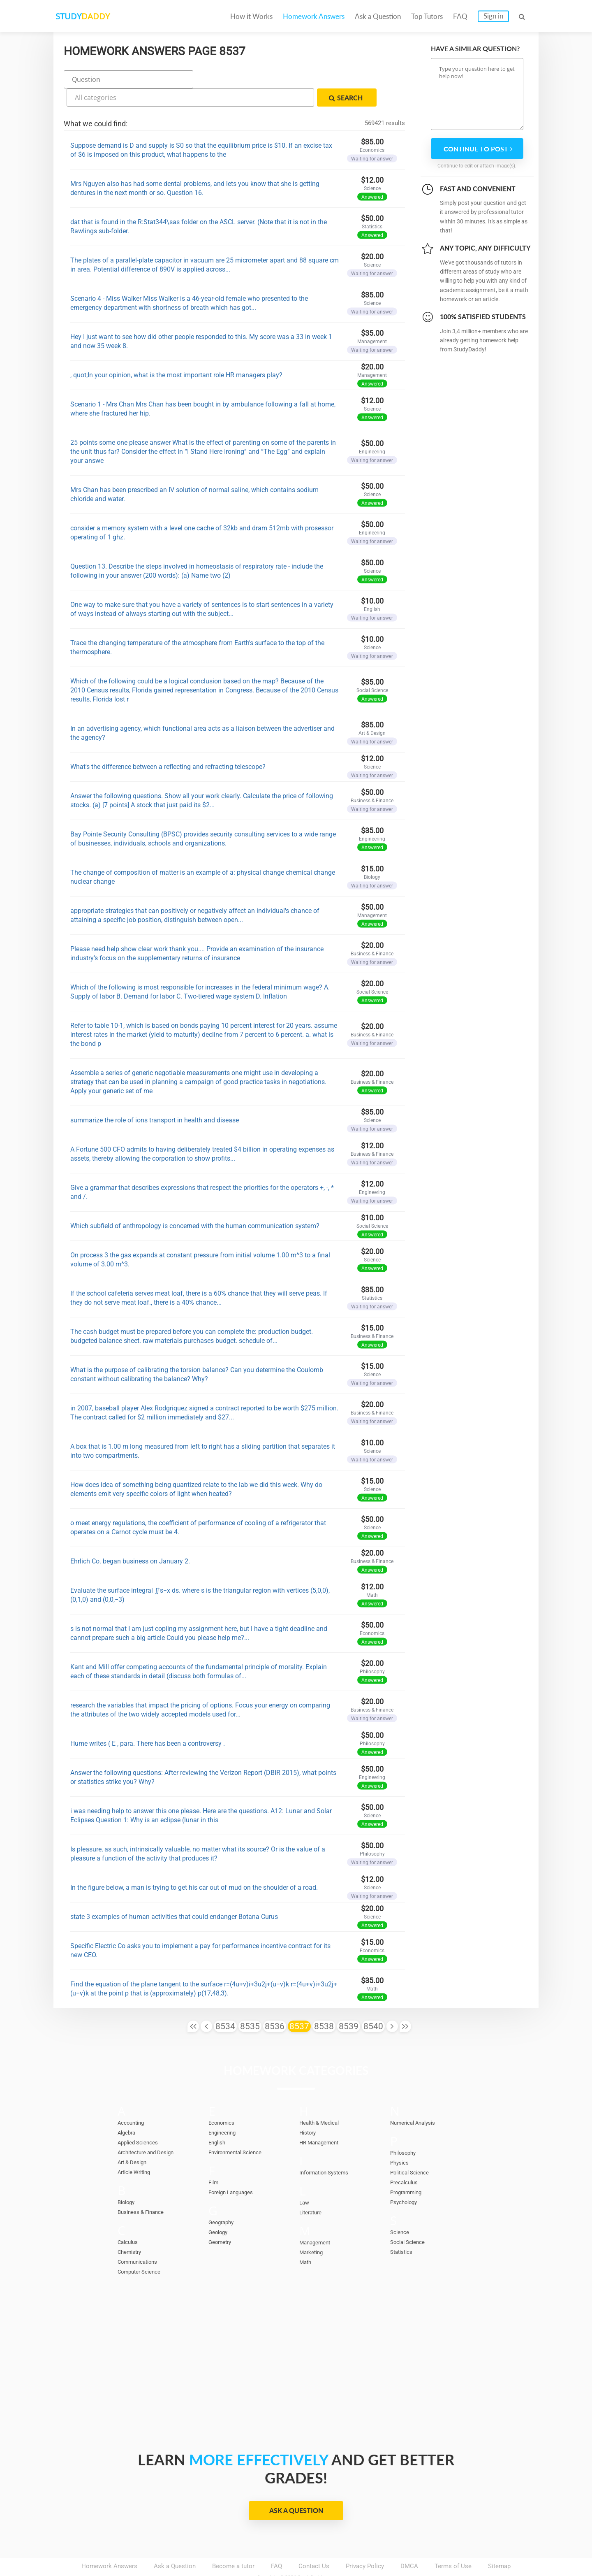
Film (214, 2160)
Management (317, 2220)
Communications (141, 2239)
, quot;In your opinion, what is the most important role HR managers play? (176, 352)
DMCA (409, 2543)
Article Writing (137, 2149)
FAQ (460, 16)
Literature (312, 2190)
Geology (219, 2210)
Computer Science (143, 2249)
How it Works (251, 16)
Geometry (221, 2219)
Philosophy (405, 2130)
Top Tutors (427, 16)
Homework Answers (314, 16)
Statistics (403, 2229)
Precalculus (406, 2160)
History (309, 2110)
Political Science (413, 2150)
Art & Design (135, 2140)
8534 (225, 2004)
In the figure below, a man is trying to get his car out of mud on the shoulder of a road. (194, 1865)
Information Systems (328, 2150)
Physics (401, 2140)
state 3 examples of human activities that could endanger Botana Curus (174, 1894)
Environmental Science (239, 2130)
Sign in (493, 16)
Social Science (410, 2219)
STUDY (97, 16)
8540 (373, 2004)
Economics (224, 2100)
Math (306, 2240)
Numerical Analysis (417, 2100)
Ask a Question (378, 16)
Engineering (224, 2110)
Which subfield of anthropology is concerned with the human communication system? (194, 1203)
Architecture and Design (150, 2130)
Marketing (313, 2230)
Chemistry (132, 2229)
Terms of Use (453, 2543)
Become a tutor (233, 2543)
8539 (348, 2004)
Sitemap (499, 2543)
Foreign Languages (234, 2170)
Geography (223, 2200)
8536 (274, 2004)
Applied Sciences (141, 2120)
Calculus (129, 2219)
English (218, 2120)
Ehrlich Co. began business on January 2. (130, 1538)
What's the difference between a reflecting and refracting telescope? (168, 744)
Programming (408, 2170)
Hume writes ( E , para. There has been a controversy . (147, 1721)
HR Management (322, 2120)
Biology (128, 2179)
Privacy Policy (365, 2543)
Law (304, 2180)
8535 (250, 2004)
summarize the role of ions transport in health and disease (154, 1097)
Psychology (406, 2179)
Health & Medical (322, 2100)
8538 (324, 2004)
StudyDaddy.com (316, 2555)
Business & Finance (144, 2189)
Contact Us (313, 2543)
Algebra (128, 2110)
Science (401, 2210)
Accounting (133, 2100)
